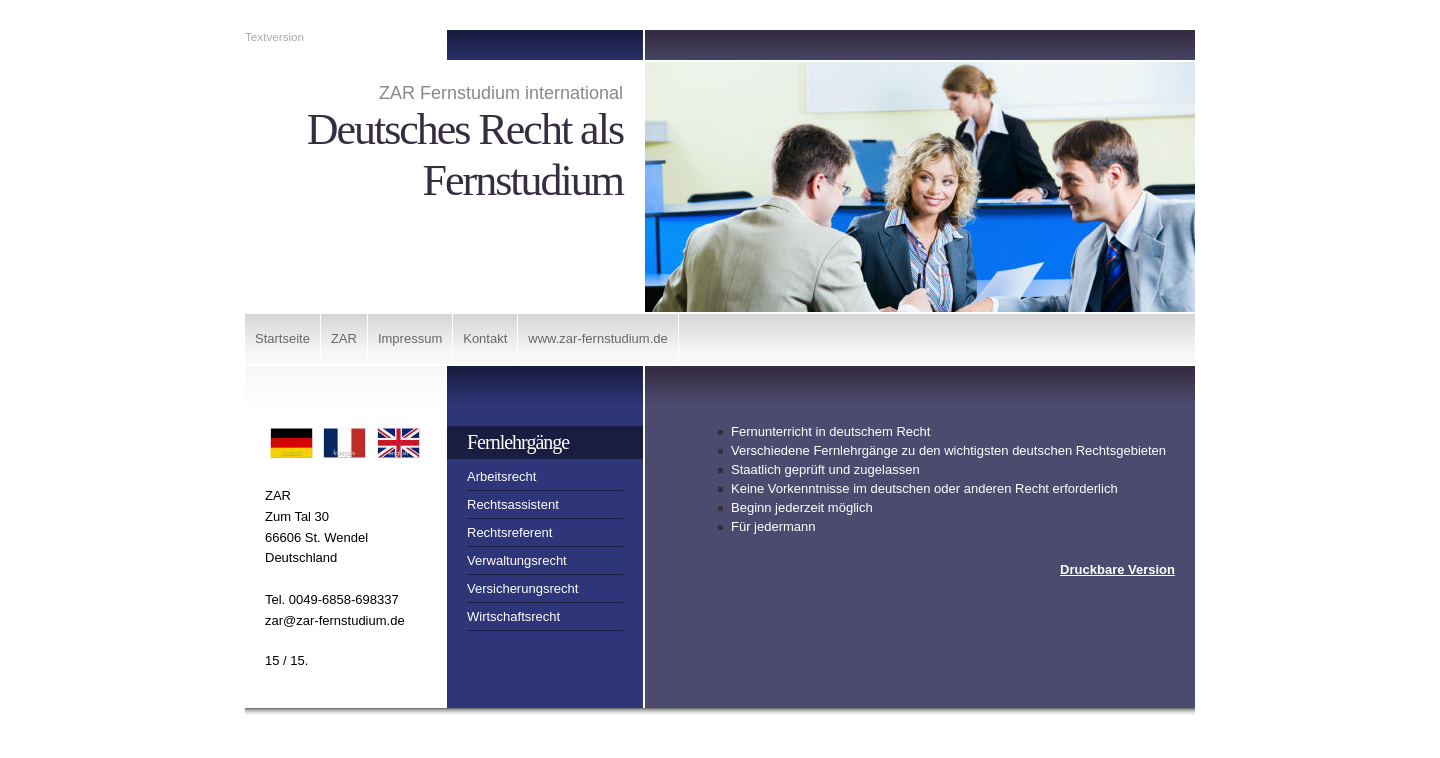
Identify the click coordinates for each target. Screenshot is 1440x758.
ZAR (344, 338)
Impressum (410, 338)
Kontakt (485, 338)
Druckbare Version (1117, 569)
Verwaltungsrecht (517, 560)
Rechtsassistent (513, 504)
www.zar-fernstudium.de (597, 338)
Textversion (274, 36)
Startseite (282, 338)
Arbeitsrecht (501, 476)
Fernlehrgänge (518, 442)
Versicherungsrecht (522, 588)
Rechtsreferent (509, 532)
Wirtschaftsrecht (513, 616)
